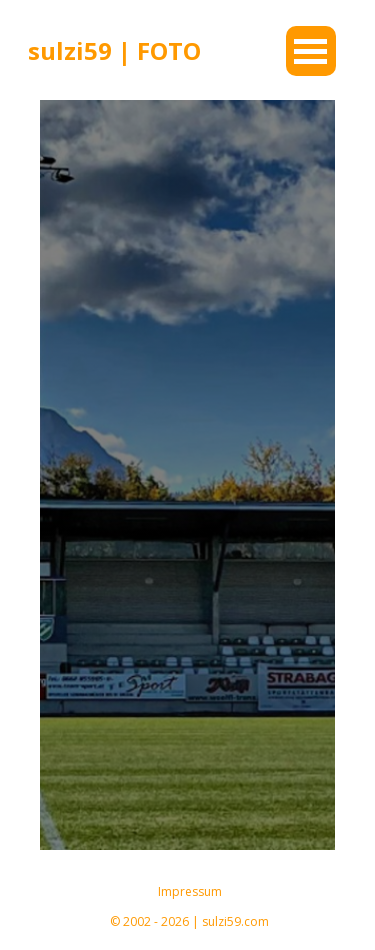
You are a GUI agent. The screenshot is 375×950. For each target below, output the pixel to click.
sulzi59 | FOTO (114, 50)
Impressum (190, 891)
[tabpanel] (128, 51)
